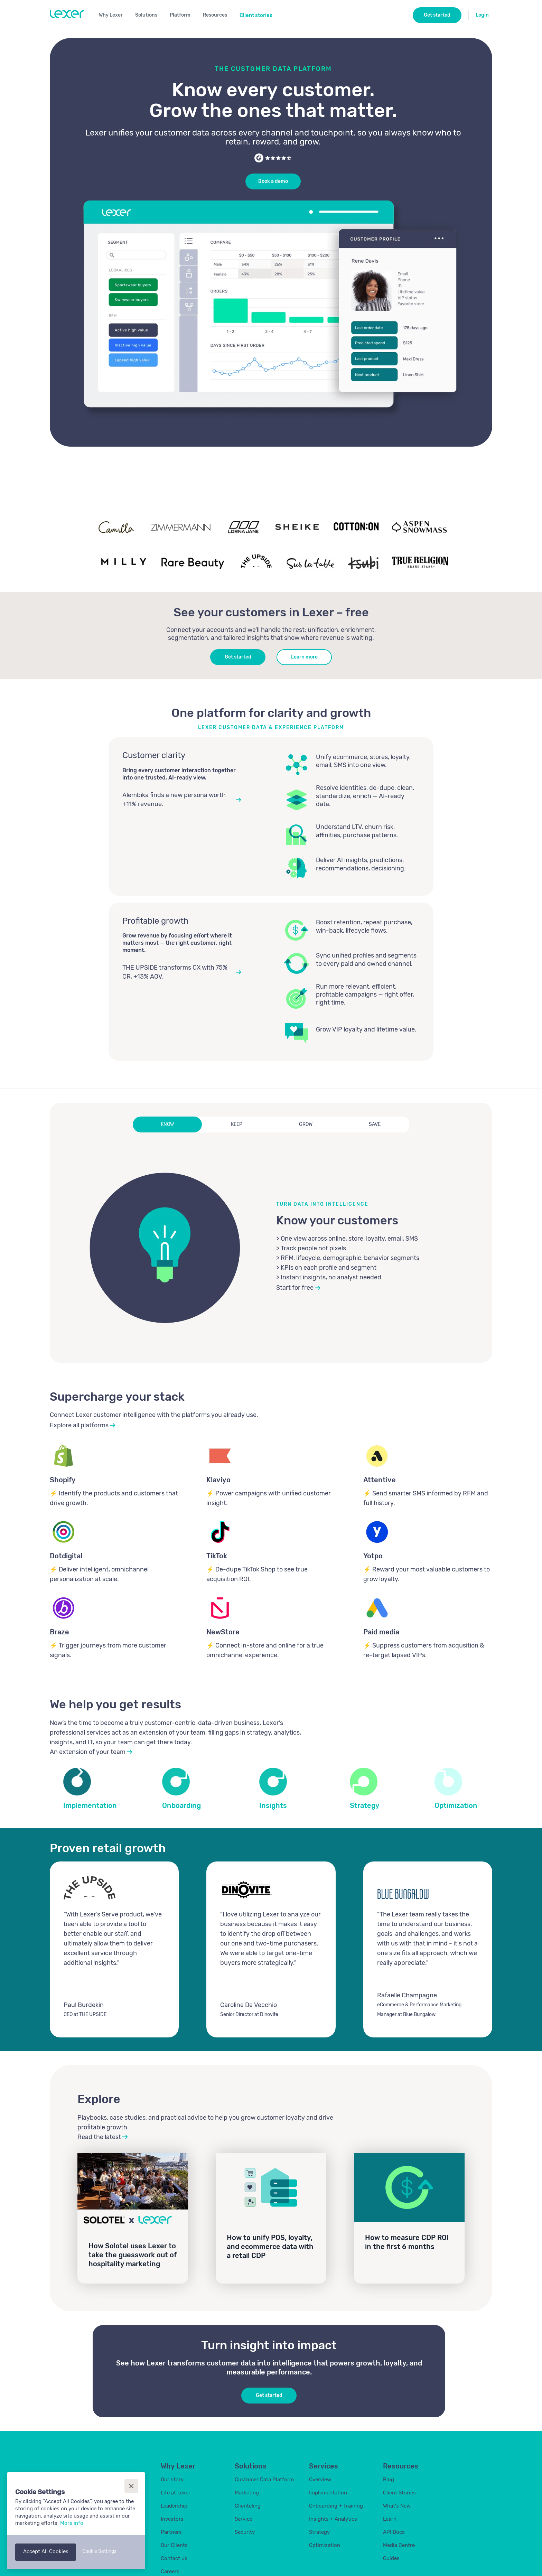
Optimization (324, 2545)
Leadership (174, 2506)
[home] (67, 14)
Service (243, 2519)
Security (245, 2532)
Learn (389, 2519)
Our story (172, 2479)
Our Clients (174, 2545)
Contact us (174, 2558)
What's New (397, 2506)
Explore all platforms (79, 1425)
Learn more (304, 657)
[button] (113, 14)
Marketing (247, 2493)
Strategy (319, 2532)
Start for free (295, 1287)
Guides (391, 2558)
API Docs (394, 2532)
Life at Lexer (175, 2493)
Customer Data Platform (264, 2479)
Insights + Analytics (333, 2519)
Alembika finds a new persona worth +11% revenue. (174, 799)
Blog (388, 2479)
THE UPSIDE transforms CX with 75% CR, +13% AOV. (174, 972)
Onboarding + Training (336, 2506)
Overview (320, 2479)
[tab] (167, 1124)
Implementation (328, 2493)
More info (71, 2523)
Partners (171, 2532)
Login (482, 15)
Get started (238, 657)
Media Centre (399, 2545)
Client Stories (399, 2493)
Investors (172, 2519)
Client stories (256, 15)
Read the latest (99, 2137)
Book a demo (273, 181)
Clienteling (248, 2506)
